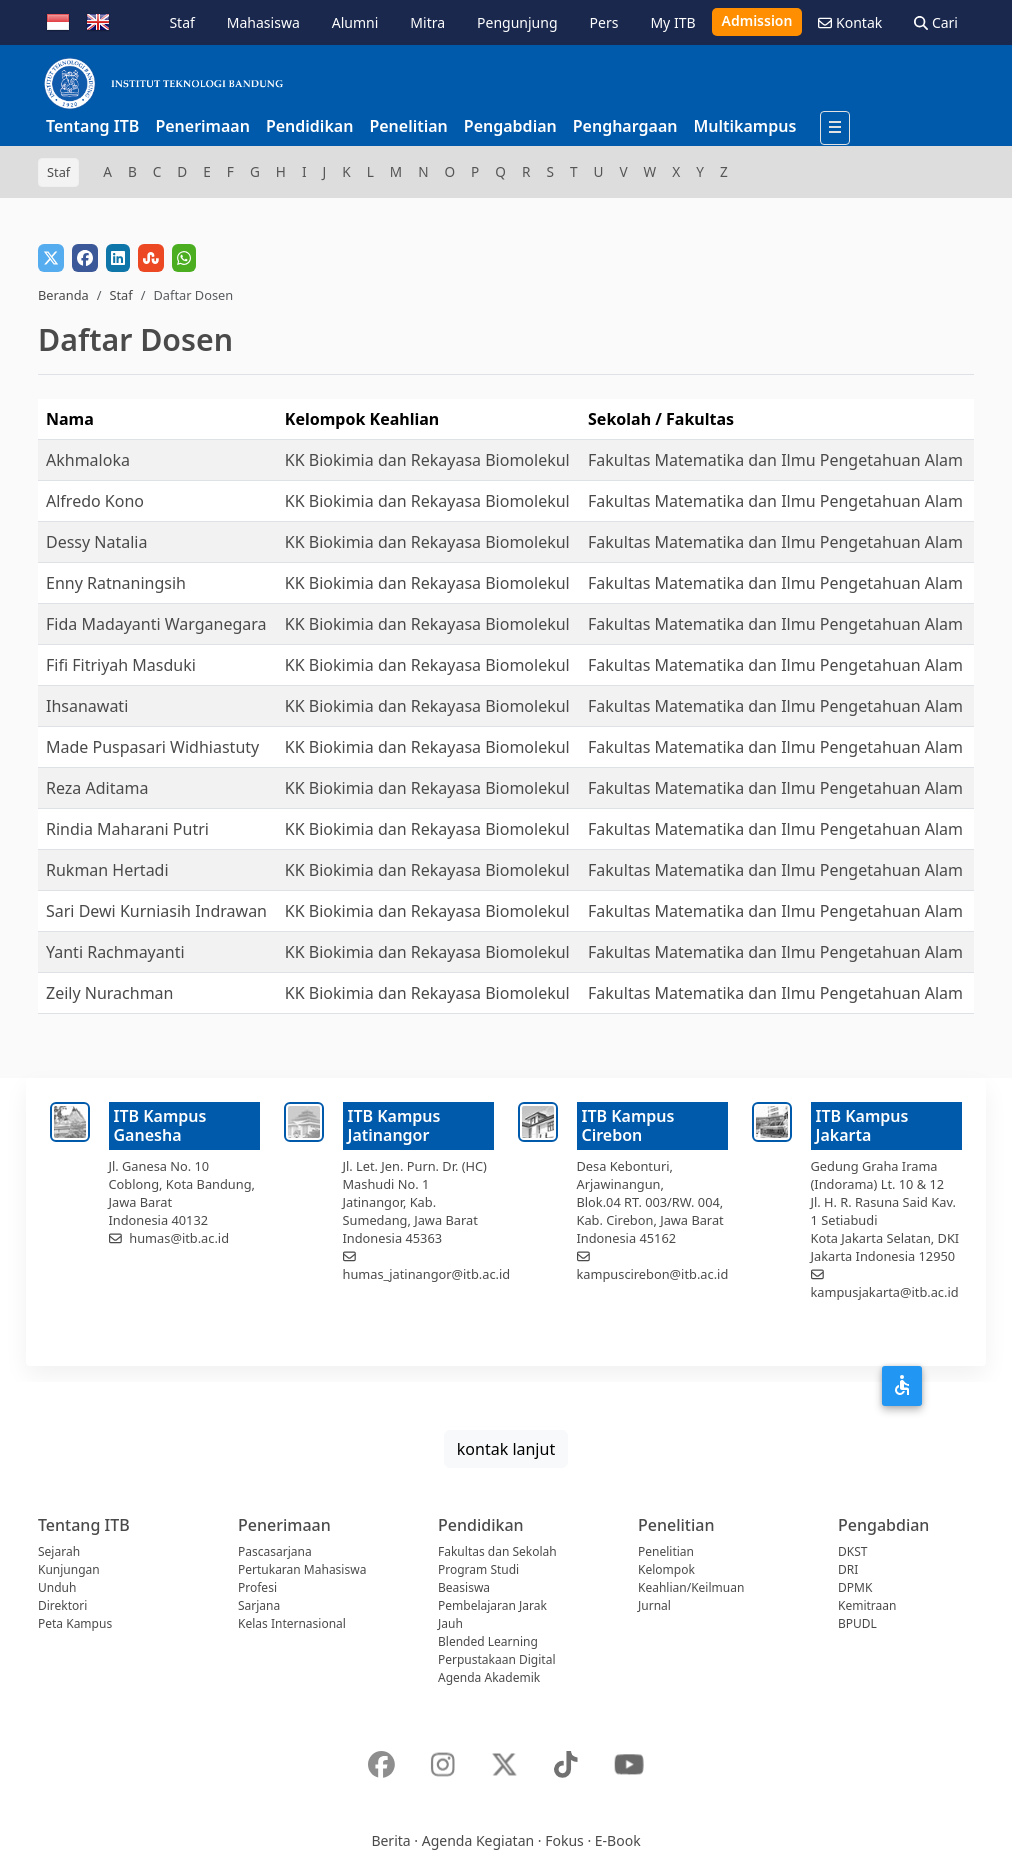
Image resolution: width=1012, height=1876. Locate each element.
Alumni (355, 22)
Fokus (564, 1840)
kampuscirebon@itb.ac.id (653, 1274)
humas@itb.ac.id (179, 1238)
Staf (181, 22)
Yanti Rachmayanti (115, 952)
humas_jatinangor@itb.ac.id (427, 1274)
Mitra (427, 22)
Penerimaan (202, 126)
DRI (848, 1569)
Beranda (63, 295)
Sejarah (59, 1551)
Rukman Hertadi (107, 870)
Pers (604, 22)
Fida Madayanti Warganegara (156, 624)
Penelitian (408, 126)
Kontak (850, 22)
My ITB (672, 22)
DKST (852, 1551)
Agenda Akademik (489, 1677)
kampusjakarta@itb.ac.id (885, 1292)
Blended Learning (488, 1641)
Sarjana (259, 1605)
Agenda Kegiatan (478, 1840)
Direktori (62, 1605)
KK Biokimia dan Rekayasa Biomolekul (427, 460)
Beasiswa (464, 1587)
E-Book (618, 1840)
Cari (936, 22)
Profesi (257, 1587)
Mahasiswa (263, 22)
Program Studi (478, 1569)
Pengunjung (517, 22)
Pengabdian (510, 126)
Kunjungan (69, 1569)
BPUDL (857, 1623)
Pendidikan (309, 126)
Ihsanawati (87, 706)
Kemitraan (867, 1605)
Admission (757, 20)
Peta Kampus (75, 1623)
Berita (390, 1840)
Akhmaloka (88, 460)
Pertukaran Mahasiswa (302, 1569)
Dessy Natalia (96, 542)
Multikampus (744, 126)
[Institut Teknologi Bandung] (163, 83)
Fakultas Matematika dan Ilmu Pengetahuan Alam (775, 460)
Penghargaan (625, 126)
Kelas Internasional (292, 1623)
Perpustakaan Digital (497, 1659)
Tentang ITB (92, 126)
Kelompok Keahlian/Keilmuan (691, 1578)
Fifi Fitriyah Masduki (121, 665)
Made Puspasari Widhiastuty (152, 747)
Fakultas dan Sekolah (497, 1551)
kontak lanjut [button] (506, 1449)
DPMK (855, 1587)
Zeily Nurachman (109, 993)
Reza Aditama (97, 788)
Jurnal (654, 1605)
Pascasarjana (275, 1551)
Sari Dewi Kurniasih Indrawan (156, 911)
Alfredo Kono (95, 501)
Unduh (57, 1587)
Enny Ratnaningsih (116, 583)
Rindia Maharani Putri (127, 829)
